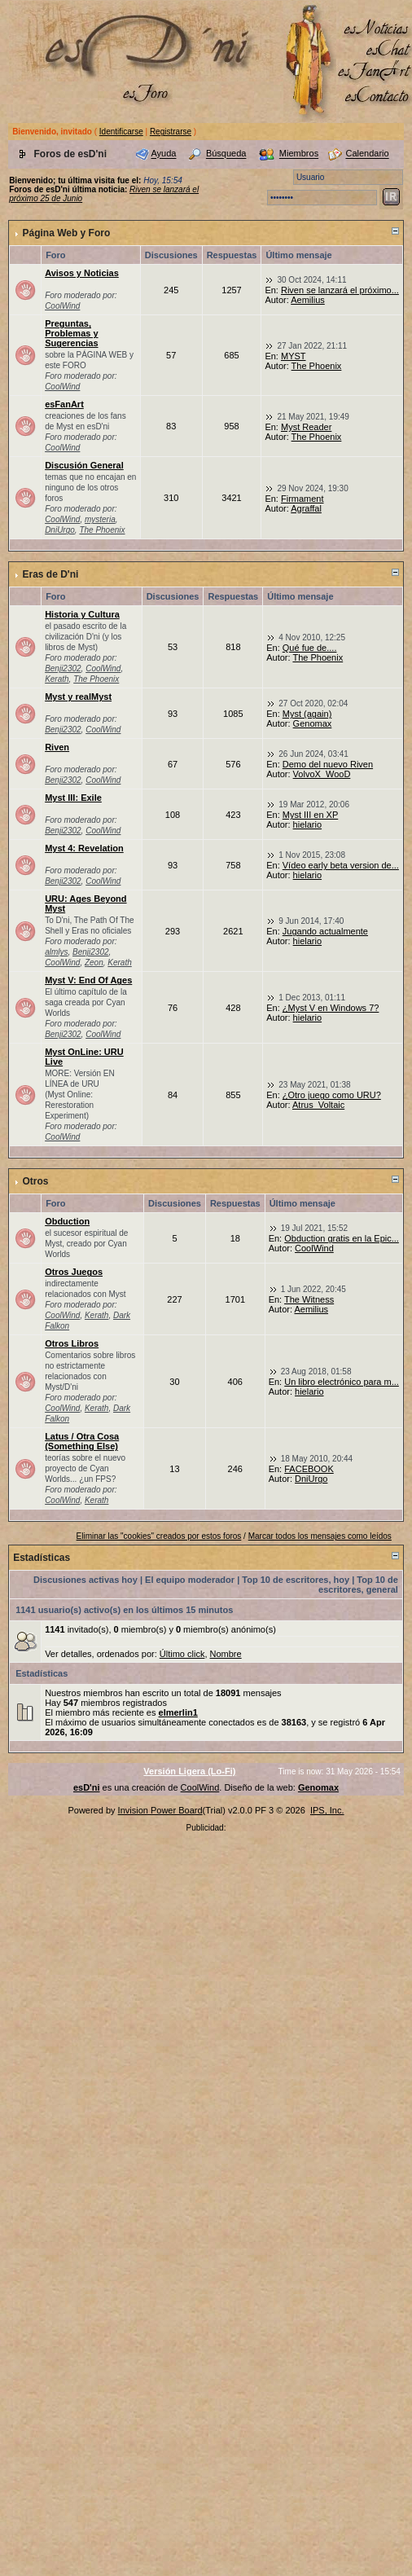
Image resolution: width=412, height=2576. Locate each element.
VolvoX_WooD (322, 774)
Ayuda (163, 154)
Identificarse (121, 131)
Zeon (94, 962)
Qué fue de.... (310, 648)
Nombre (226, 1654)
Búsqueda (226, 154)
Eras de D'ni (50, 574)
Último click (182, 1654)
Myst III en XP (310, 815)
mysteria (100, 519)
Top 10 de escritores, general (358, 1584)
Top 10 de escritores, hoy (295, 1580)
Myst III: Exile (73, 797)
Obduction (67, 1221)
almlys (56, 951)
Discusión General (84, 465)
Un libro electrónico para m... (341, 1382)
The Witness (309, 1299)
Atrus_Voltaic (318, 1105)
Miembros (298, 154)
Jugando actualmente (325, 931)
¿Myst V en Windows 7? (331, 1008)
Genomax (312, 723)
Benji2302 (63, 668)
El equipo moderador (189, 1580)
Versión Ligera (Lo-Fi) (189, 1771)
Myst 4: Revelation (84, 848)
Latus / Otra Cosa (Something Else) (82, 1441)
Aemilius (308, 300)
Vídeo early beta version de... (341, 865)
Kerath (56, 679)
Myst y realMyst (78, 696)
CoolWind (62, 305)
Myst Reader (306, 427)
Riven (57, 747)
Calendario (366, 154)
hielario (307, 824)
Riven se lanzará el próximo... (340, 290)
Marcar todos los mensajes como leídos (320, 1536)
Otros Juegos (74, 1272)
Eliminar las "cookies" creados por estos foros (159, 1536)
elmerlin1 (178, 1712)
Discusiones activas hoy (85, 1580)
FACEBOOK (309, 1469)
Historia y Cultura (82, 614)
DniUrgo (60, 529)
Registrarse (170, 131)
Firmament (302, 498)
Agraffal (306, 508)
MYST (293, 356)
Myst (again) (307, 714)
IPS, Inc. (327, 1810)
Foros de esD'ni (70, 154)
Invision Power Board (160, 1810)
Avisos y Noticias (82, 273)
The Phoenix (316, 366)
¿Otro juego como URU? (332, 1095)
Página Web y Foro (66, 233)
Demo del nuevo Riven (328, 764)
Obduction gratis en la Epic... (341, 1238)
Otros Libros (72, 1343)
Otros (35, 1181)
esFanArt (64, 404)
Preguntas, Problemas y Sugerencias (71, 333)
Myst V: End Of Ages (88, 980)
